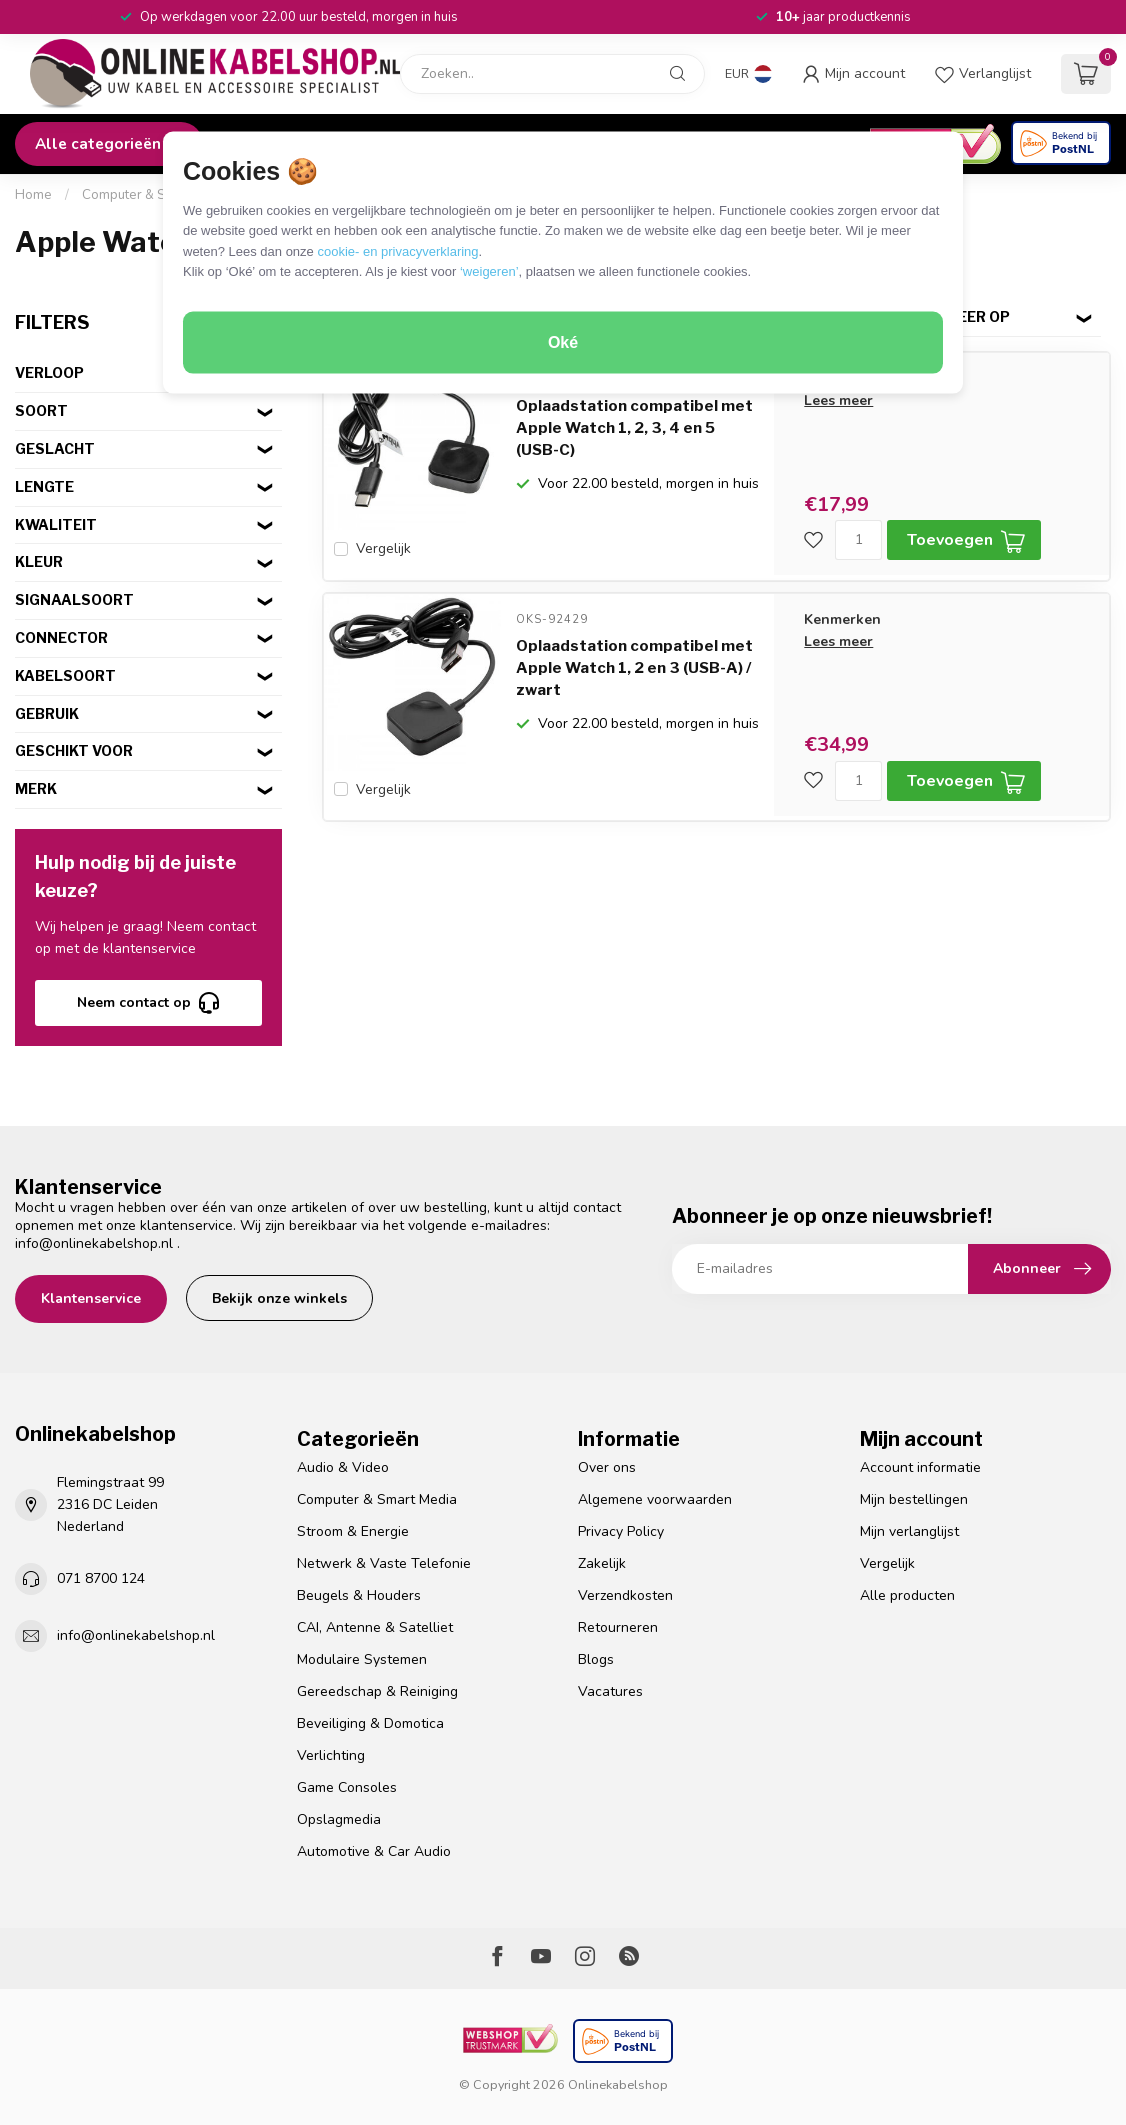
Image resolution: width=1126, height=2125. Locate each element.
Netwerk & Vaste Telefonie (384, 1563)
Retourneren (618, 1627)
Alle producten (907, 1595)
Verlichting (331, 1755)
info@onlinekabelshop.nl (94, 1243)
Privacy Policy (621, 1531)
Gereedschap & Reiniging (377, 1691)
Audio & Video (343, 1467)
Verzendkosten (625, 1595)
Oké (563, 342)
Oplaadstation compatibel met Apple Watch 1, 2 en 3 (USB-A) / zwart (634, 664)
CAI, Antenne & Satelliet (375, 1627)
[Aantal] (858, 540)
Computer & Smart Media (157, 195)
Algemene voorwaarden (655, 1499)
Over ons (607, 1467)
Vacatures (610, 1691)
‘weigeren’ (489, 271)
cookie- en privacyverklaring (397, 250)
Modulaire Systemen (362, 1659)
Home (33, 195)
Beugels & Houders (359, 1595)
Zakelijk (602, 1563)
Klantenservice (91, 1298)
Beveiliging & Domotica (370, 1723)
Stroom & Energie (353, 1531)
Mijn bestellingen (914, 1499)
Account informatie (920, 1467)
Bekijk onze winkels (279, 1298)
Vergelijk (383, 548)
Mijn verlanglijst (909, 1531)
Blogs (596, 1659)
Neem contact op (148, 1003)
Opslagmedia (339, 1819)
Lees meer (838, 400)
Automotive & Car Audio (374, 1851)
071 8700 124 (101, 1578)
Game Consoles (347, 1787)
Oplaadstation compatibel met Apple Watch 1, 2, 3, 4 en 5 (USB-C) (634, 428)
